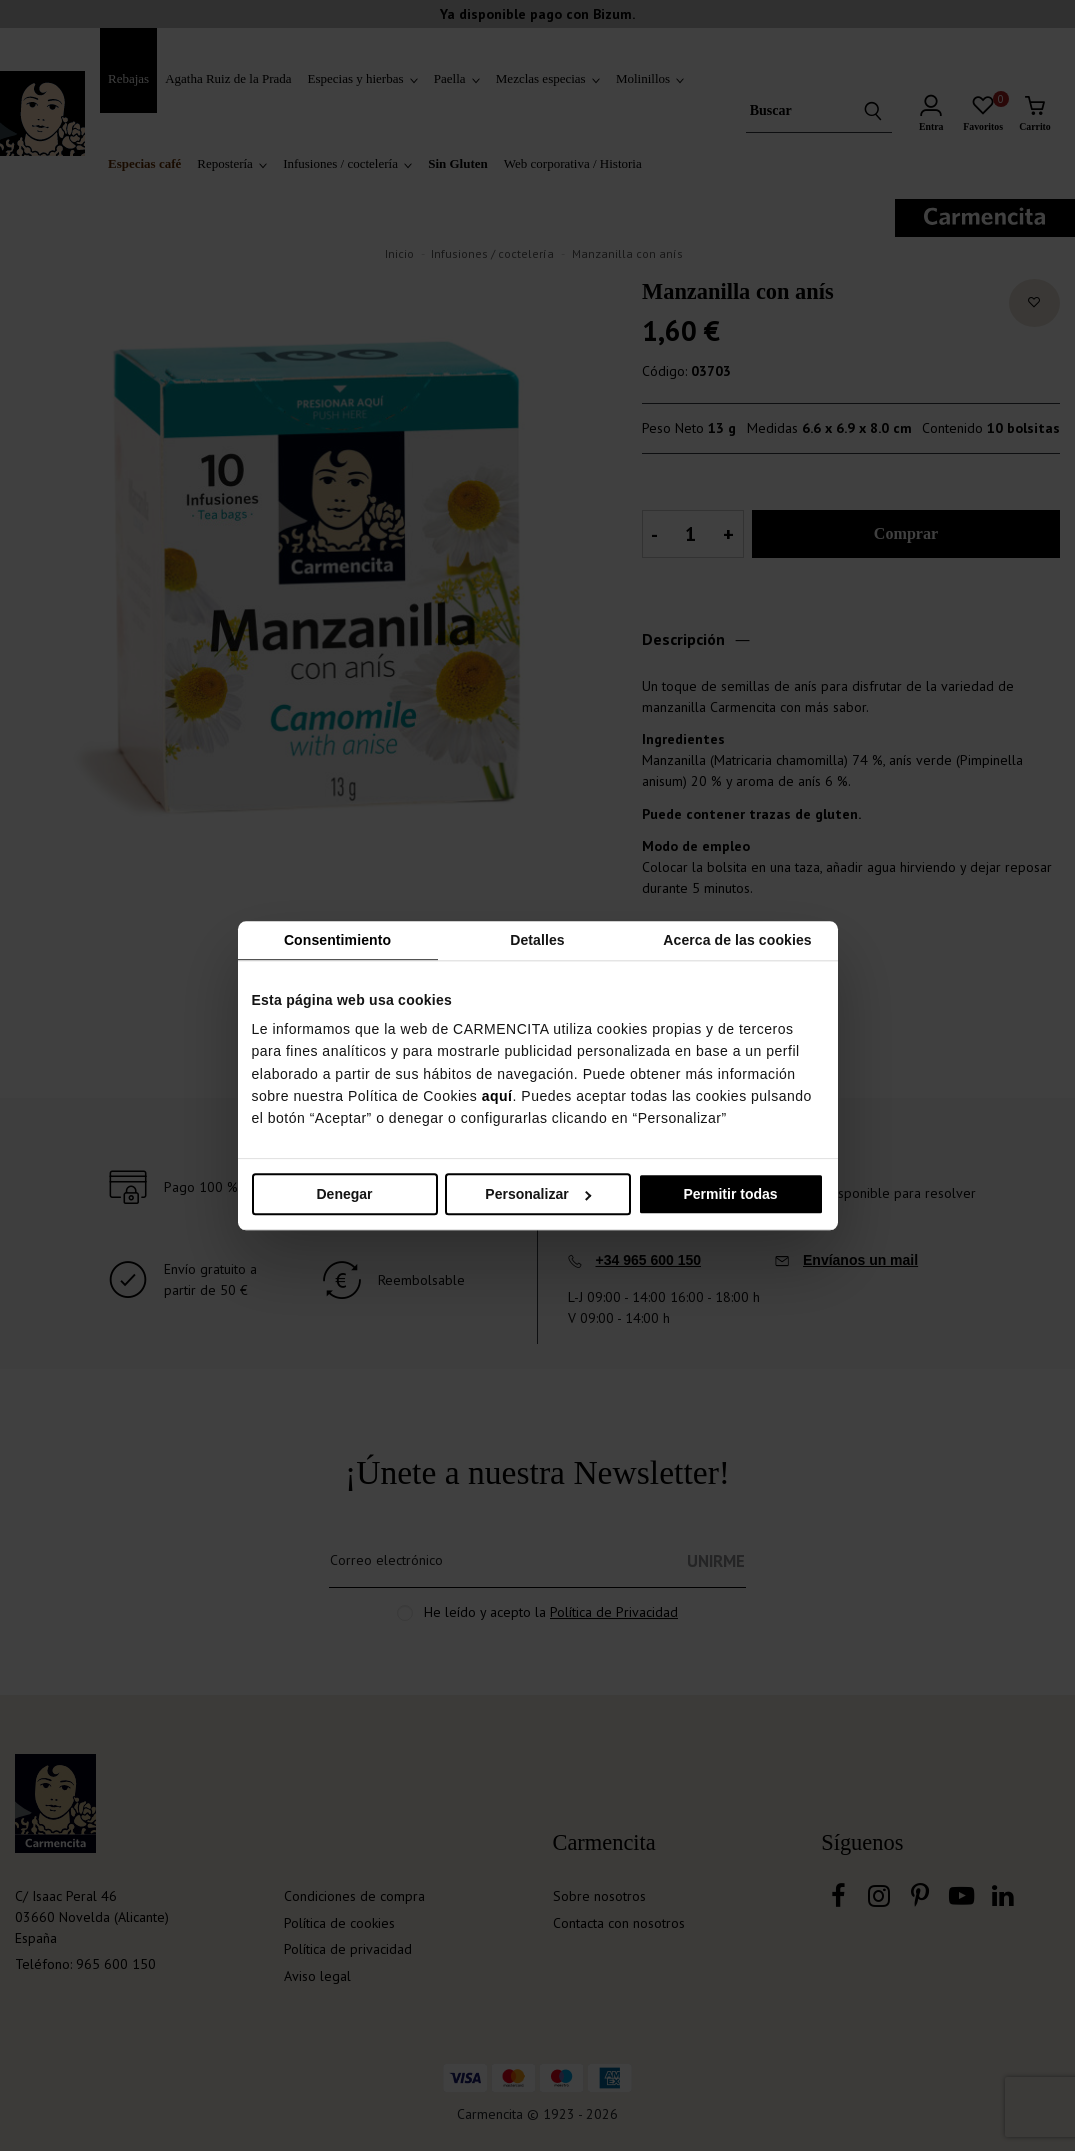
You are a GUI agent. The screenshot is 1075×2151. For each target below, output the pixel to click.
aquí (497, 1096)
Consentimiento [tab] (337, 940)
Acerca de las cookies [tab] (737, 940)
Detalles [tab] (537, 940)
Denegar (344, 1194)
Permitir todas (730, 1194)
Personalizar (538, 1194)
